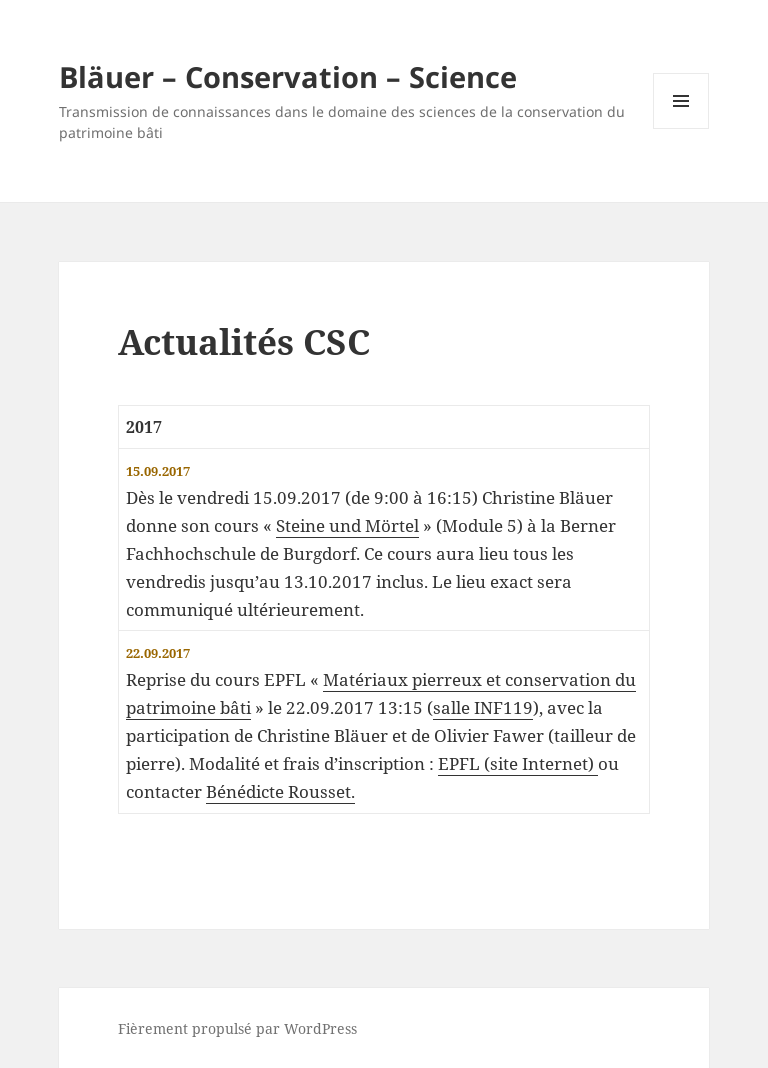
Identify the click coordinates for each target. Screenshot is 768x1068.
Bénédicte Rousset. (280, 791)
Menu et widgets (681, 128)
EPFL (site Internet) (518, 763)
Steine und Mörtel (347, 525)
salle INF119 (483, 707)
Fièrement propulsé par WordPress (237, 1028)
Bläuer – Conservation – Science (288, 76)
